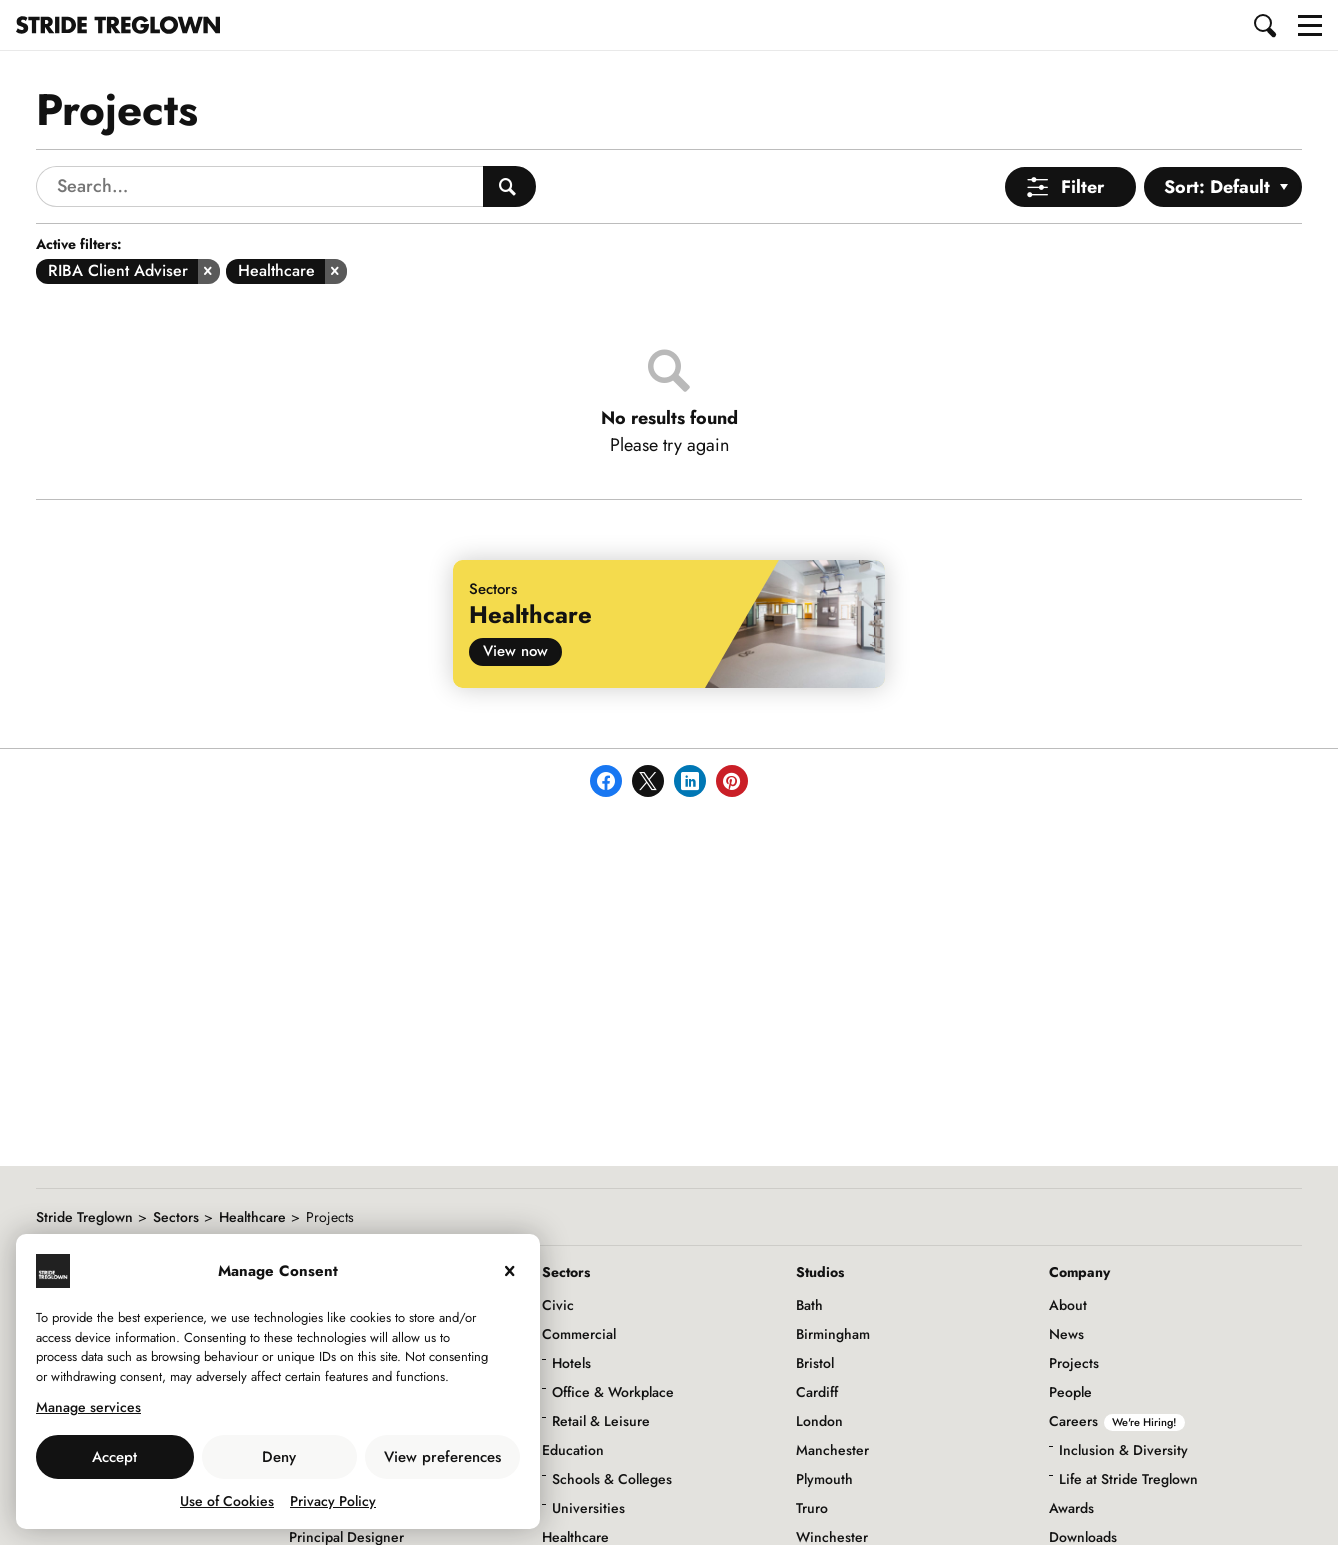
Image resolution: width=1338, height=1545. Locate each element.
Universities (588, 1508)
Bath (809, 1305)
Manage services (88, 1407)
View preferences (442, 1457)
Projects (1074, 1363)
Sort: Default (1217, 187)
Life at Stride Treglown (1128, 1479)
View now (515, 651)
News (1066, 1334)
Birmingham (833, 1334)
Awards (1071, 1508)
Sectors (176, 1217)
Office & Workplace (613, 1392)
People (1070, 1392)
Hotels (571, 1363)
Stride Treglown (84, 1217)
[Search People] (509, 186)
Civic (558, 1305)
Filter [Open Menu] (1082, 187)
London (819, 1421)
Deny (279, 1457)
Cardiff (817, 1392)
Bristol (815, 1363)
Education (573, 1450)
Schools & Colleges (612, 1479)
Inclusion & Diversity (1123, 1450)
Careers (1117, 1421)
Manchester (832, 1450)
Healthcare (252, 1217)
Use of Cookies (227, 1501)
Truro (812, 1508)
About (1068, 1305)
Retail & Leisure (601, 1421)
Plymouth (824, 1479)
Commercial (579, 1334)
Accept (114, 1457)
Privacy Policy (333, 1501)
